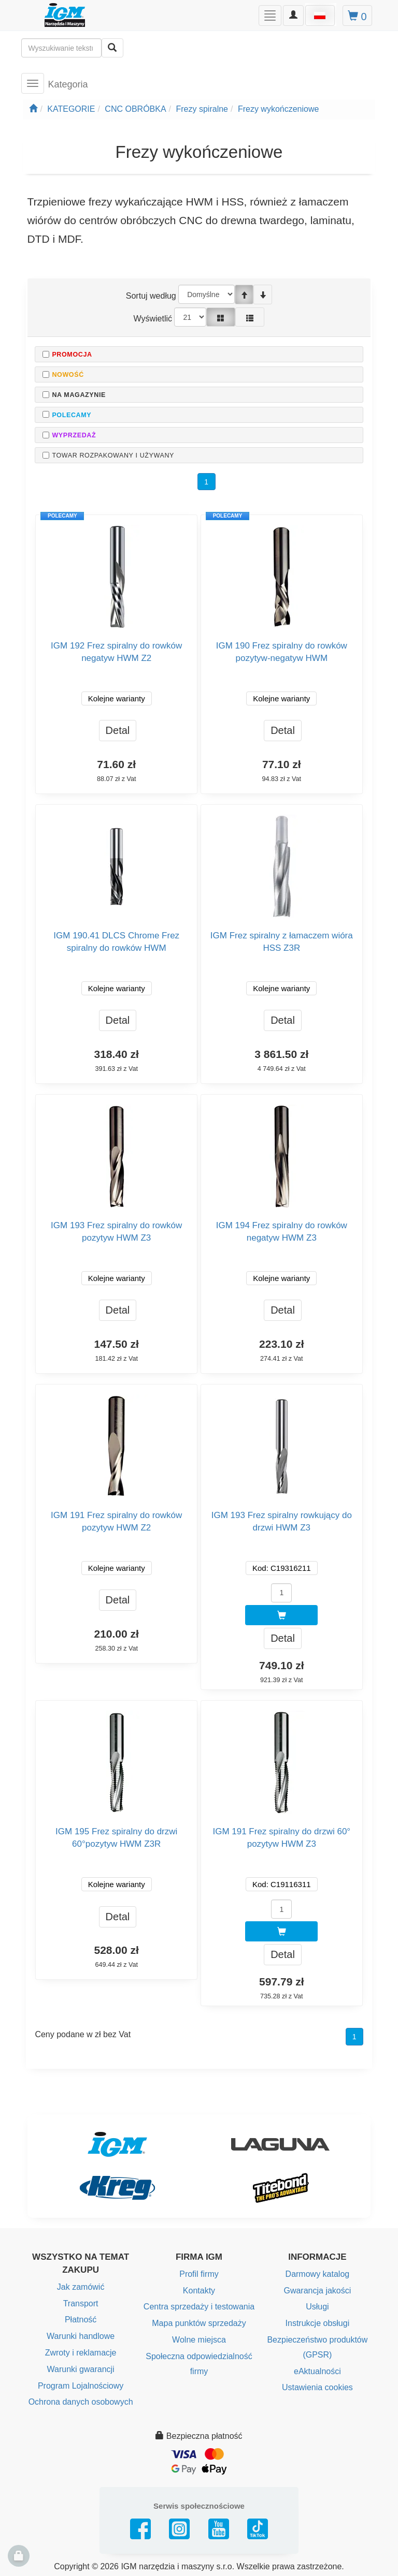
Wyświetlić (153, 318)
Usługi (317, 2306)
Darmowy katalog (318, 2274)
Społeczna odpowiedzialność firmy (199, 2364)
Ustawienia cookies (317, 2387)
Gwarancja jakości (317, 2290)
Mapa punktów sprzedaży (199, 2323)
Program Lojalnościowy (80, 2385)
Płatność (80, 2319)
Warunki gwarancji (81, 2369)
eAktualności (317, 2371)
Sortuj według (151, 295)
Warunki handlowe (81, 2336)
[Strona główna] (33, 109)
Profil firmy (199, 2274)
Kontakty (199, 2290)
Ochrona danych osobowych (81, 2401)
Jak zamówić (81, 2287)
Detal (118, 730)
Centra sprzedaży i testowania (199, 2306)
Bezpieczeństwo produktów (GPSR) (317, 2347)
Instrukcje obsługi (318, 2323)
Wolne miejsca (199, 2339)
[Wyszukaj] (112, 47)
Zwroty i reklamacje (81, 2352)
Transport (80, 2303)
